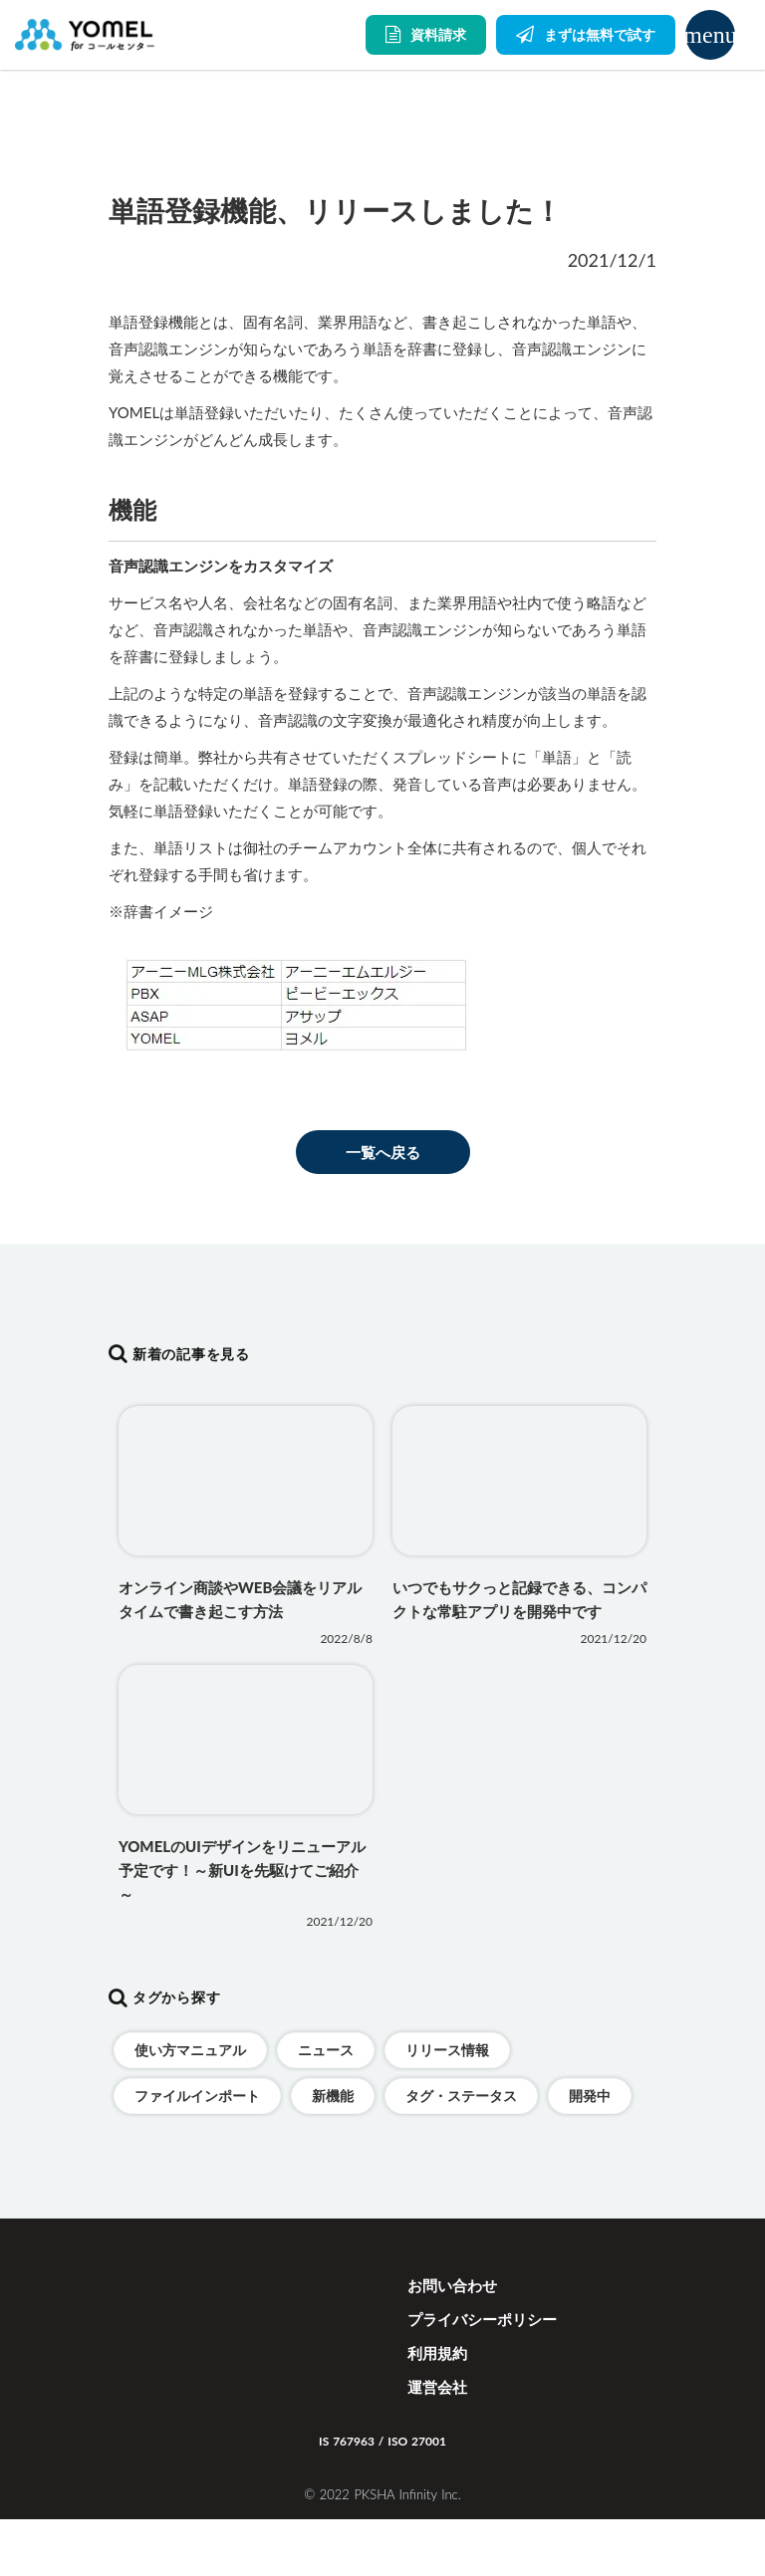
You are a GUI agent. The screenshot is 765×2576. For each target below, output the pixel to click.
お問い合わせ (452, 2285)
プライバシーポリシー (482, 2319)
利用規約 (437, 2353)
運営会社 (437, 2387)
